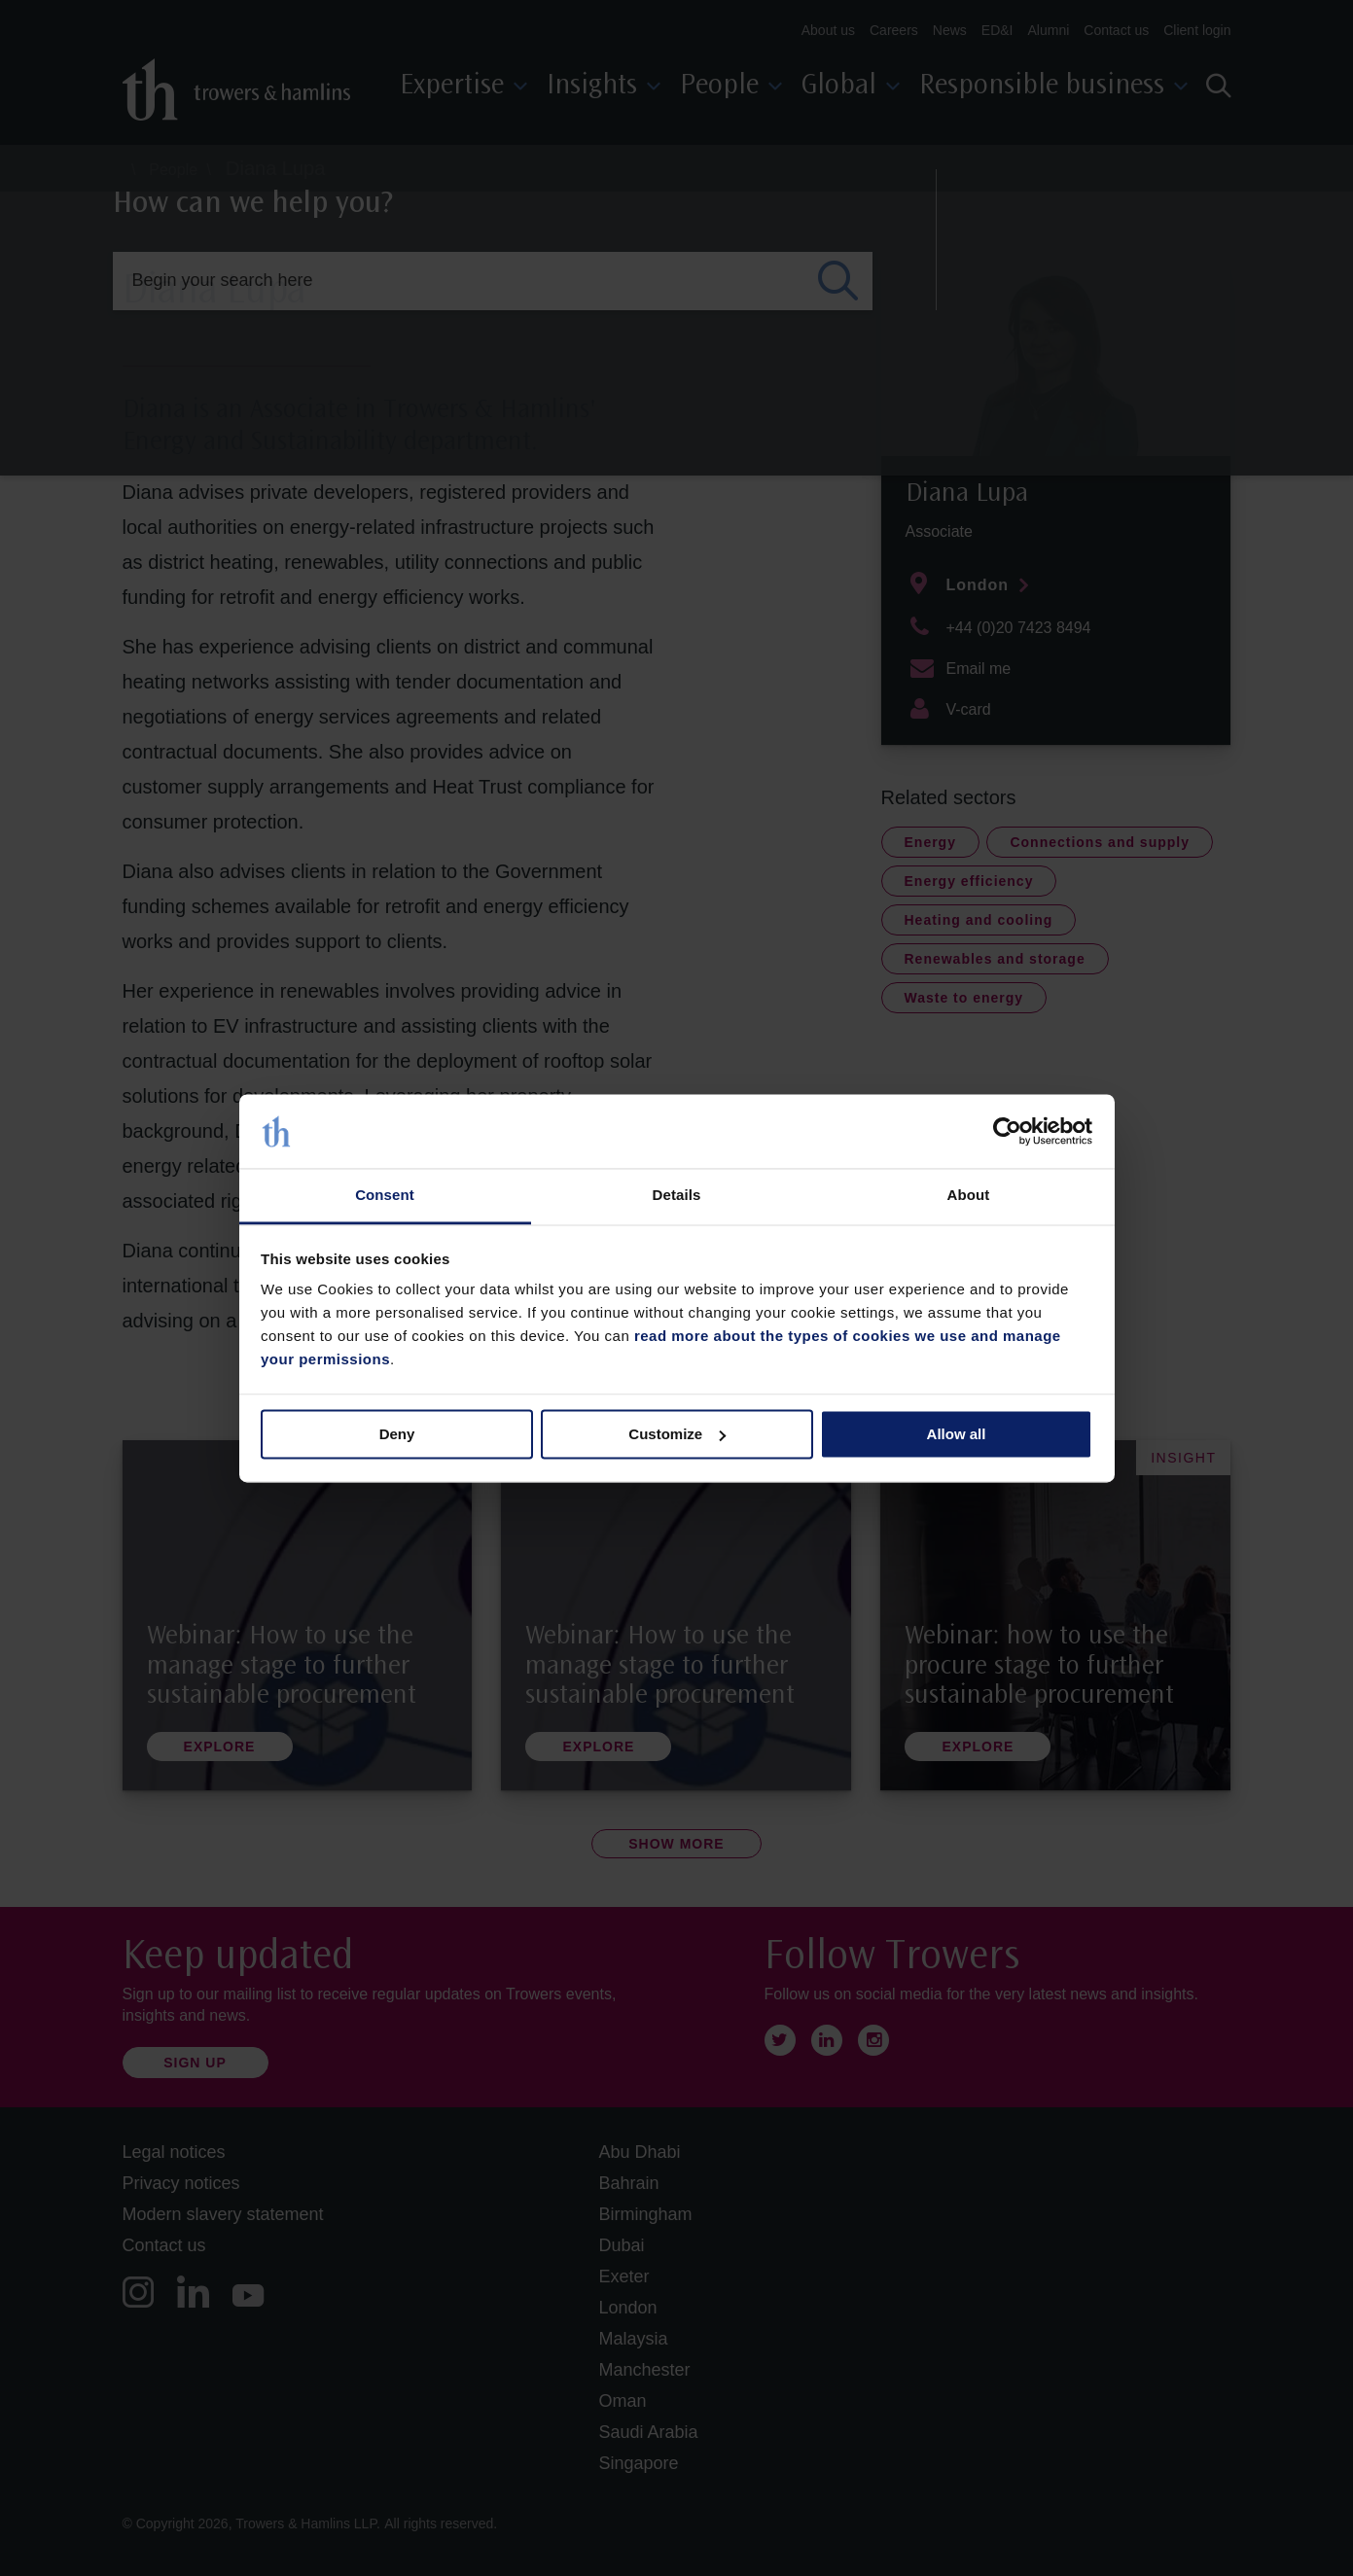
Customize (677, 1434)
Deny (397, 1434)
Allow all (956, 1434)
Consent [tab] (384, 1195)
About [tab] (968, 1195)
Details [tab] (677, 1195)
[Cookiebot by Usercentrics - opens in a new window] (1007, 1131)
